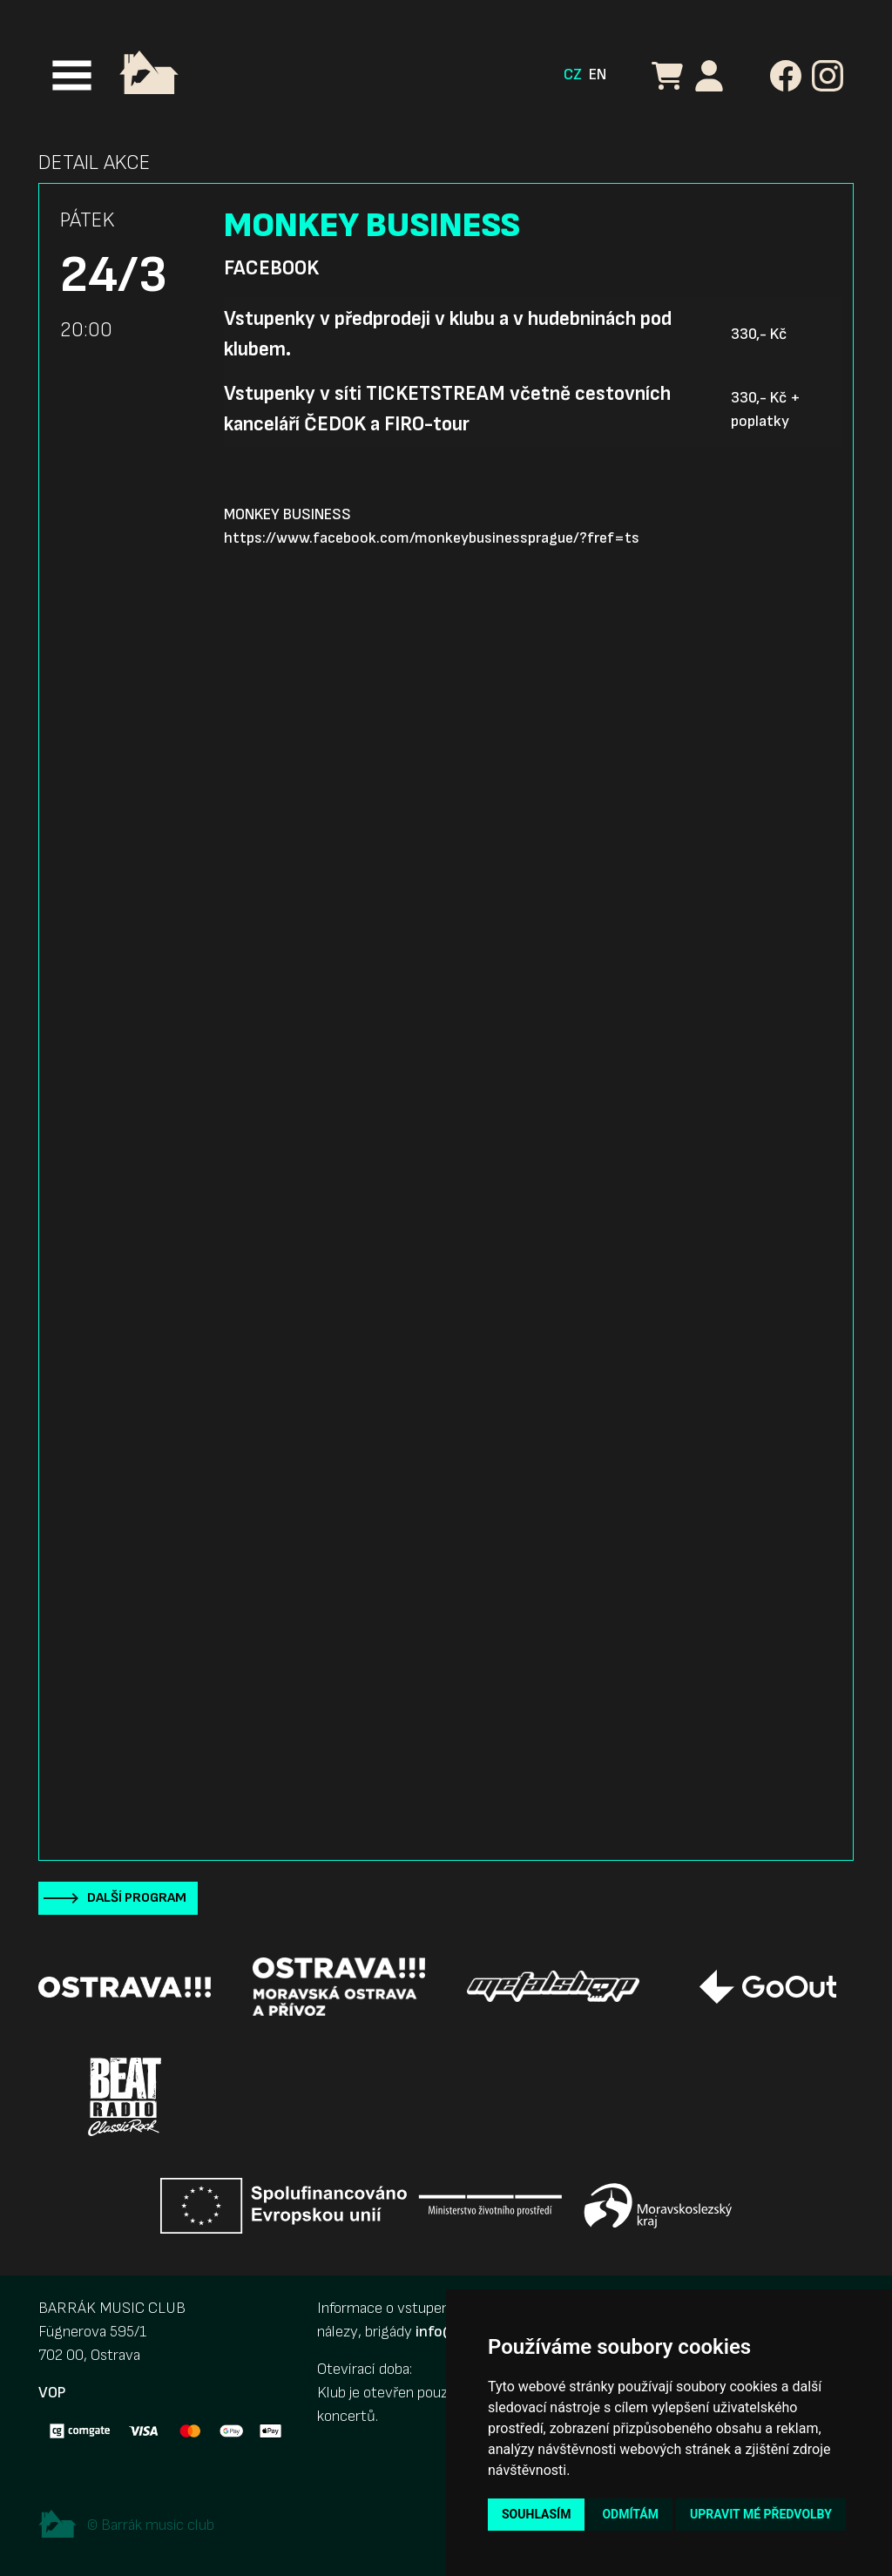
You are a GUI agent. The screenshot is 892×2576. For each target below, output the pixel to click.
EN (597, 74)
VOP (51, 2392)
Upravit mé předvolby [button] (761, 2514)
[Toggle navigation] (72, 75)
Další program (136, 1898)
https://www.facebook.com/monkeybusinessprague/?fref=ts (431, 538)
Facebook (271, 268)
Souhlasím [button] (536, 2514)
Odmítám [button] (630, 2514)
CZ (573, 74)
